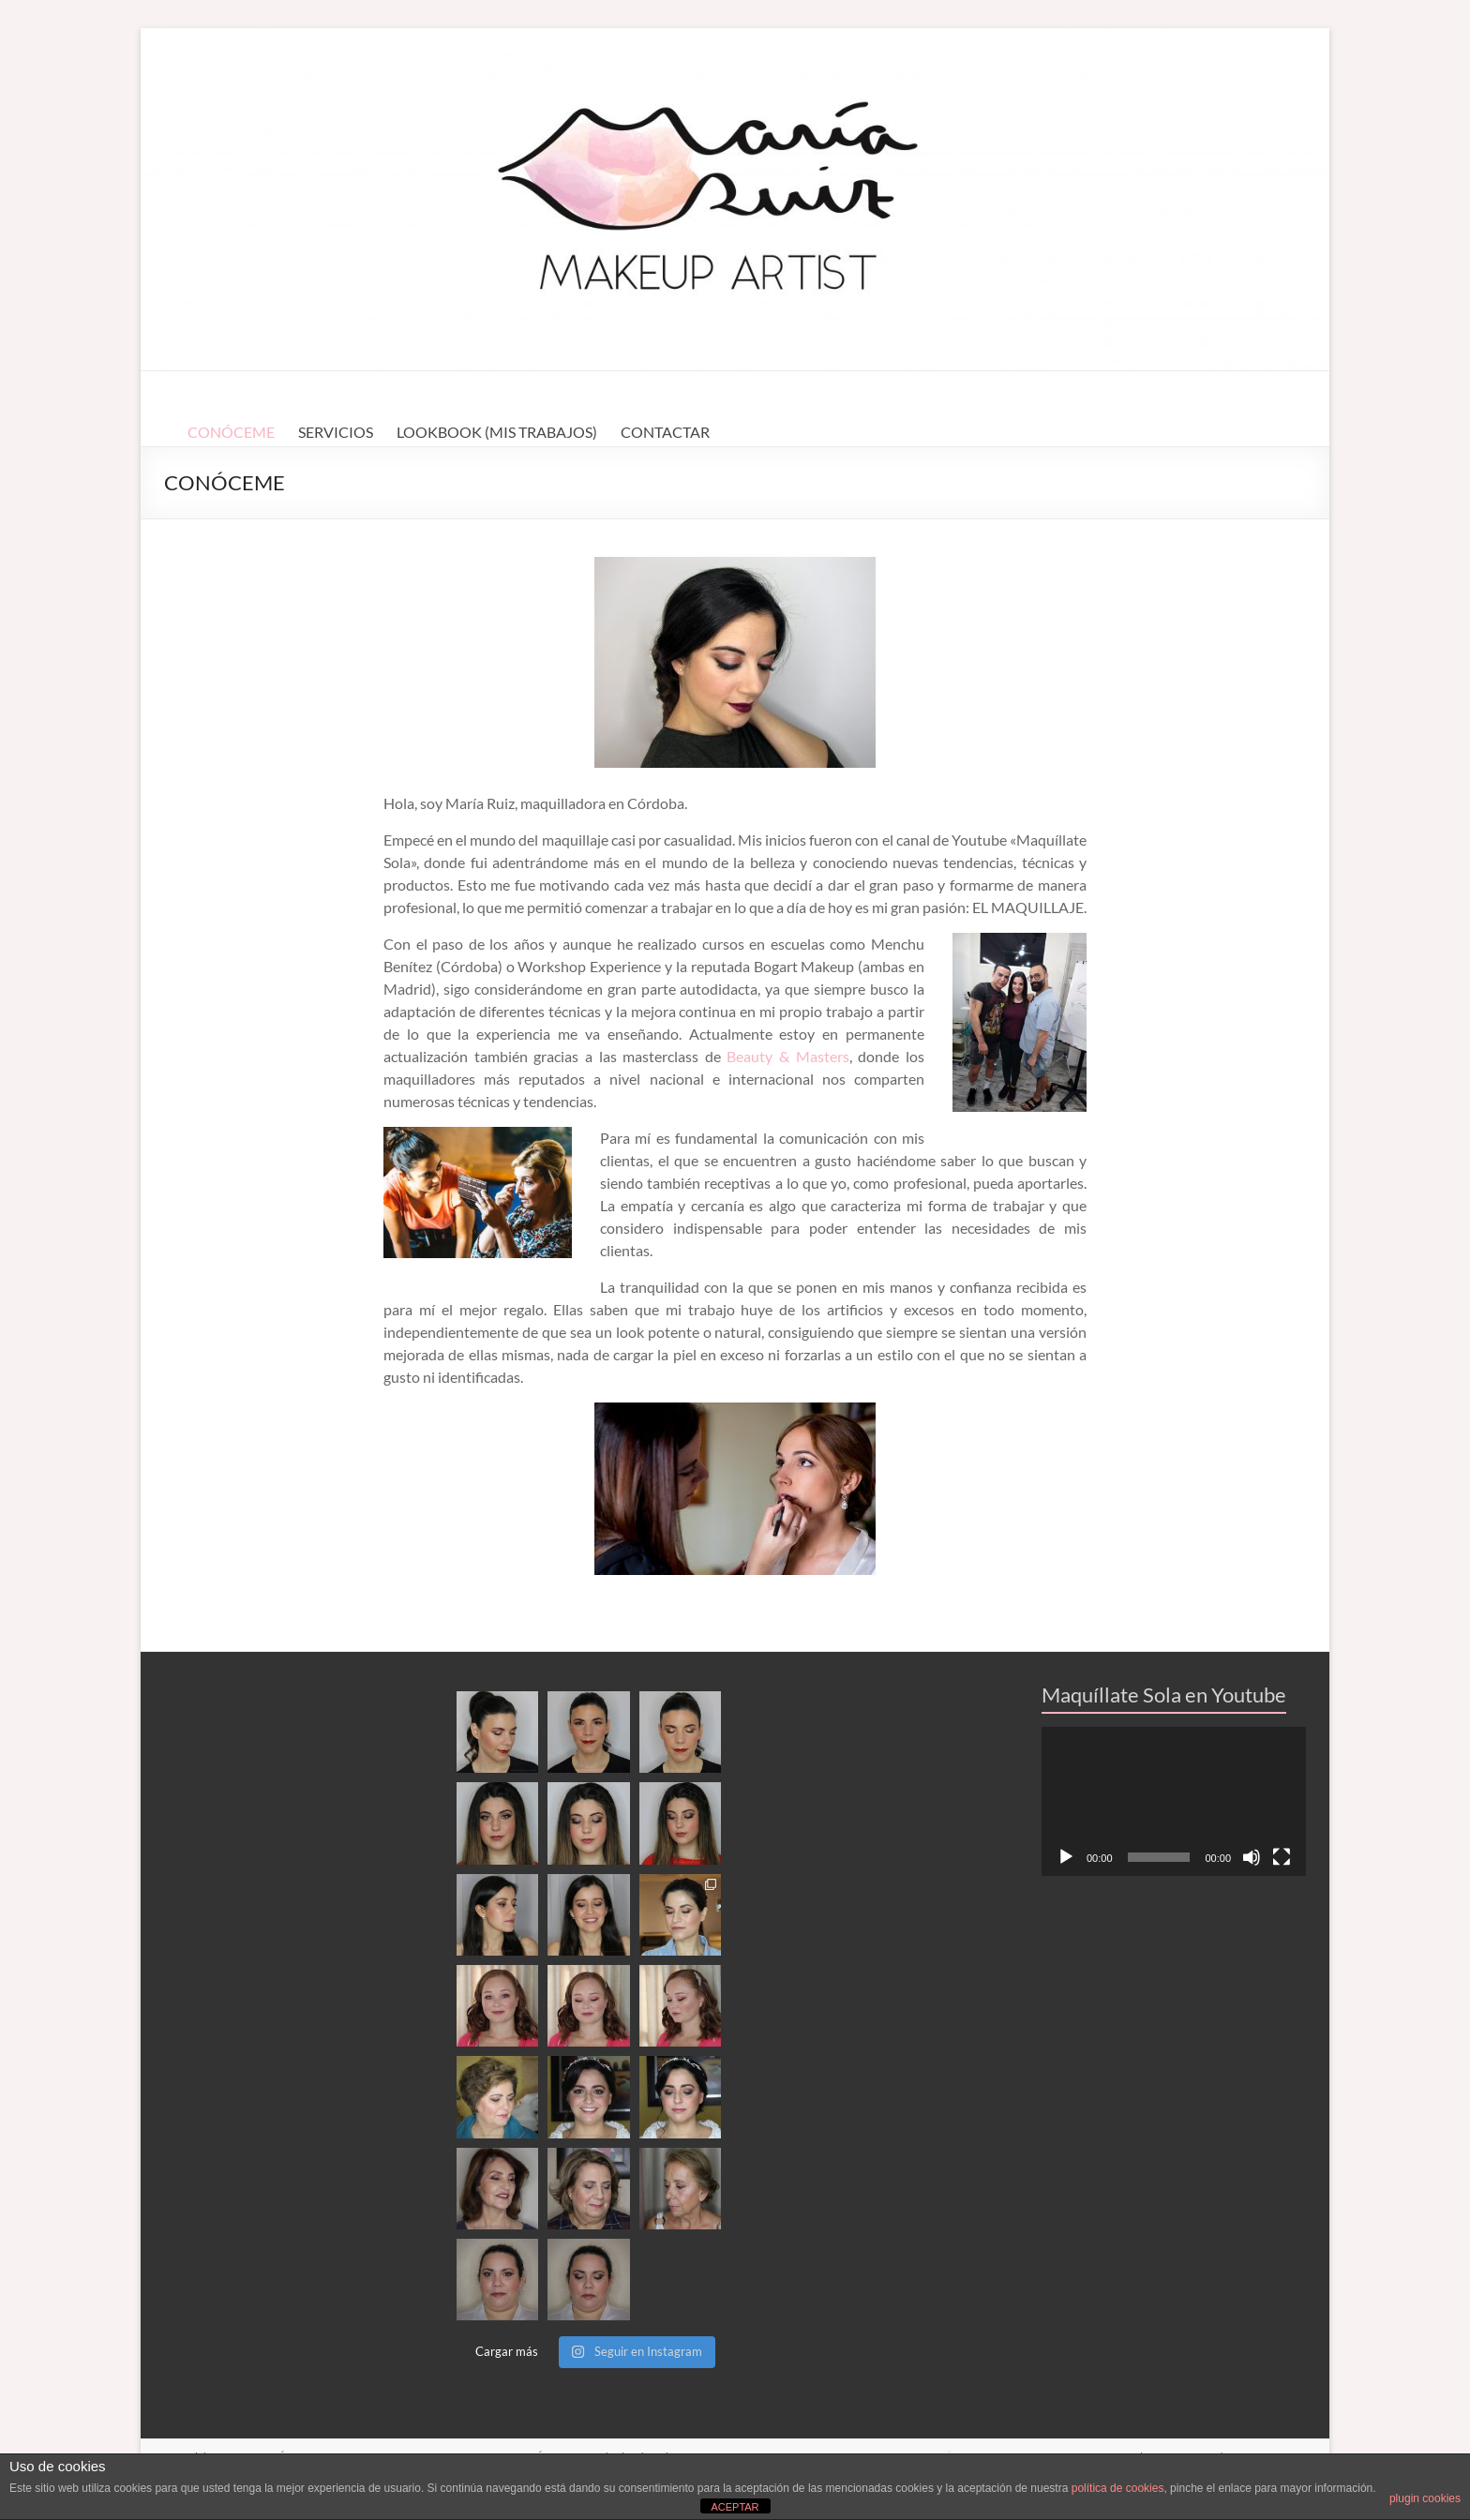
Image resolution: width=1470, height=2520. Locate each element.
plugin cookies (1425, 2498)
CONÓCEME (231, 432)
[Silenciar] (1251, 1857)
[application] (1174, 1801)
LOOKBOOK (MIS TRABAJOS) (497, 432)
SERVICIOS (335, 432)
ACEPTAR (734, 2506)
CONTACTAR (665, 432)
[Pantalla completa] (1281, 1857)
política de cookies (1118, 2488)
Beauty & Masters (787, 1056)
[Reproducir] (1066, 1857)
